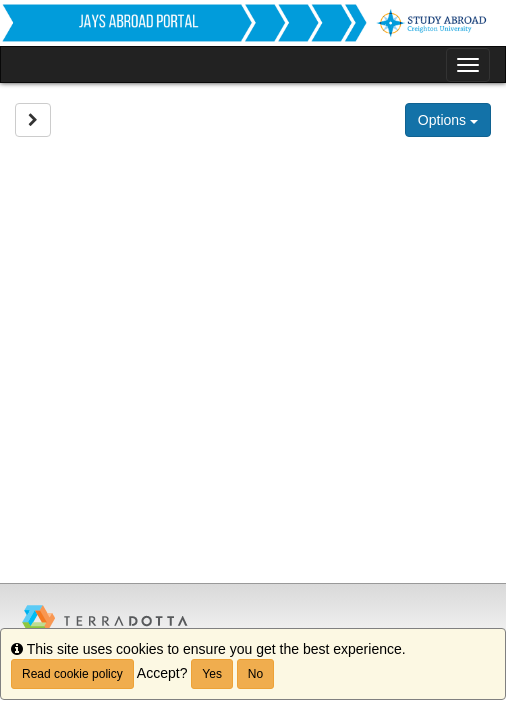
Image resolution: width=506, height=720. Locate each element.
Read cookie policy (72, 674)
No (255, 674)
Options (448, 120)
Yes (212, 674)
